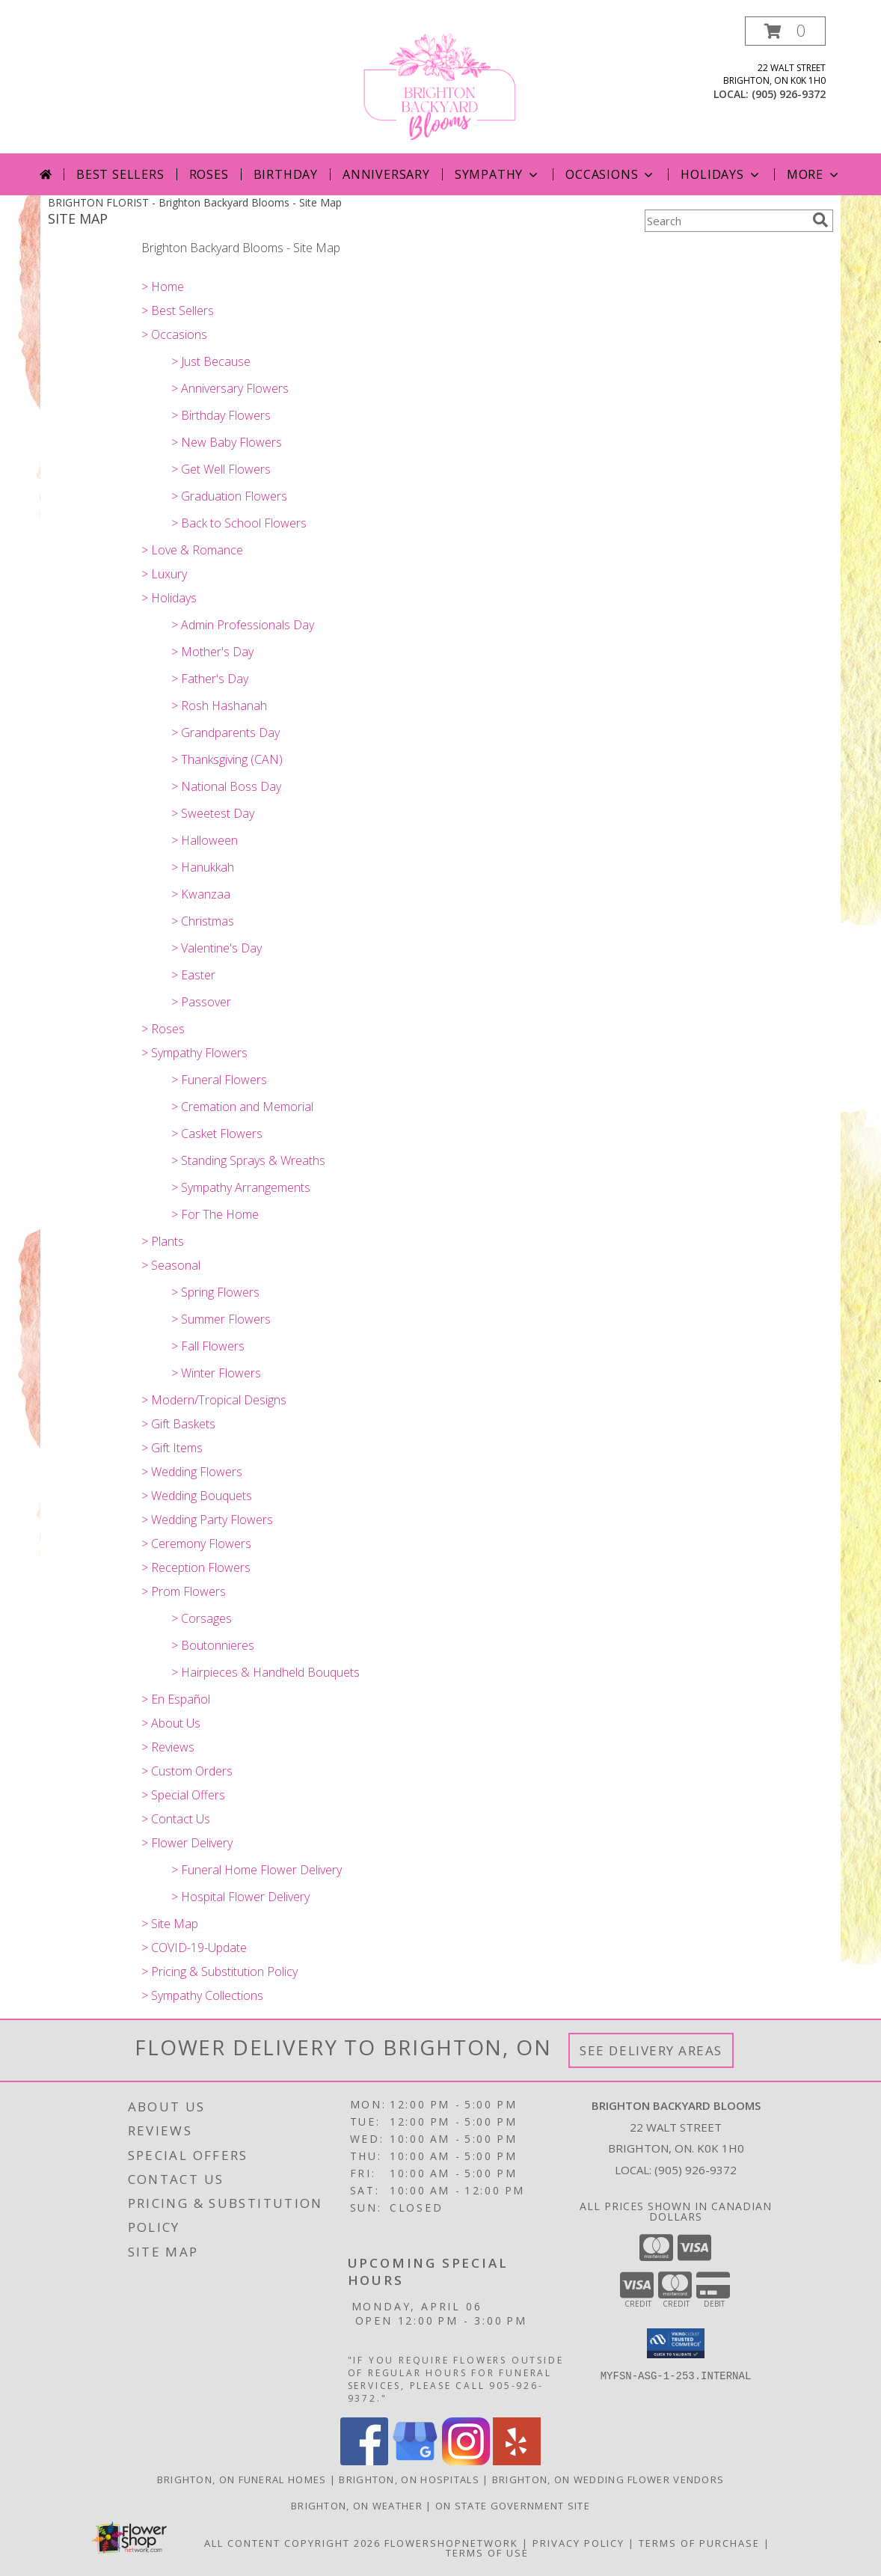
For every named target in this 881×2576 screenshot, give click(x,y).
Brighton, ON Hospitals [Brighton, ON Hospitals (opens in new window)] (409, 2479)
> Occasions (174, 334)
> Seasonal (170, 1265)
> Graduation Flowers (229, 496)
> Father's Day (209, 678)
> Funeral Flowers (219, 1079)
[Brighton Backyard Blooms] (440, 85)
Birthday (286, 174)
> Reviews (167, 1747)
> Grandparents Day (225, 732)
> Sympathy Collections (202, 1995)
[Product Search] (725, 220)
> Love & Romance (192, 550)
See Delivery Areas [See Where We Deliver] (651, 2050)
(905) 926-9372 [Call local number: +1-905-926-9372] (789, 94)
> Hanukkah (202, 867)
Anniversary (386, 174)
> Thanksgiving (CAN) (227, 759)
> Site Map (169, 1923)
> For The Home (215, 1214)
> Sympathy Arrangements (240, 1187)
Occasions (610, 174)
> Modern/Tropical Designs (213, 1400)
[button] (785, 31)
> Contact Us (175, 1819)
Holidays (721, 174)
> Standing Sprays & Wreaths (248, 1160)
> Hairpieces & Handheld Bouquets (265, 1672)
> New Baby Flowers (226, 442)
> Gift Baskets (178, 1424)
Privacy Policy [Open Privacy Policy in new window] (578, 2543)
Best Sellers (120, 174)
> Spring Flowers (215, 1292)
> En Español (175, 1699)
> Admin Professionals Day (242, 625)
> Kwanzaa (200, 894)
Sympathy (498, 174)
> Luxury (164, 574)
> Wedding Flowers (191, 1471)
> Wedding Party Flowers (207, 1519)
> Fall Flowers (208, 1346)
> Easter (193, 975)
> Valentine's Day (216, 948)
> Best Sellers (177, 310)
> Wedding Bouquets (196, 1495)
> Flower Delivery (187, 1843)
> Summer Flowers (221, 1319)
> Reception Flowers (196, 1567)
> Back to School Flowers (239, 523)
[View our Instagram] (466, 2461)
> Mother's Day (212, 651)
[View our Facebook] (364, 2461)
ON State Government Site (512, 2505)
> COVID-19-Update (194, 1947)
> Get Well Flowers (221, 469)
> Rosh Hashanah (219, 705)
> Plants (162, 1241)
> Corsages (201, 1618)
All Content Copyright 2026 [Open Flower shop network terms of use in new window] (292, 2543)
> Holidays (169, 598)
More (814, 174)
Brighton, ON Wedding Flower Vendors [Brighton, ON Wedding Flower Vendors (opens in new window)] (608, 2479)
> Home (162, 286)
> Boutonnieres (212, 1645)
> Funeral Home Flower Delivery (256, 1869)
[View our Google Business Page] (415, 2461)
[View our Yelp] (517, 2461)
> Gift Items (172, 1448)
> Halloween (204, 840)
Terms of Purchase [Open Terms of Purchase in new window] (699, 2543)
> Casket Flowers (217, 1133)
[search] (820, 220)
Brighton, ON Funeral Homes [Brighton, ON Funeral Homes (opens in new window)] (242, 2479)
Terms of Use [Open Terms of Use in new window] (487, 2553)
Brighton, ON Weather (357, 2505)
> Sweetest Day (212, 813)
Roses (209, 174)
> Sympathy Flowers (194, 1052)
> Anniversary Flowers (230, 388)
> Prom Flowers (183, 1591)
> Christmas (202, 921)
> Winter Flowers (216, 1373)
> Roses (163, 1029)
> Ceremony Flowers (196, 1543)
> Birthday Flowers (221, 415)
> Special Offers (183, 1795)
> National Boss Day (226, 786)
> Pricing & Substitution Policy (219, 1971)
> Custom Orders (187, 1771)
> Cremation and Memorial (242, 1106)
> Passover (201, 1002)
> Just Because (211, 361)
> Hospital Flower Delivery (240, 1896)
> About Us (170, 1723)
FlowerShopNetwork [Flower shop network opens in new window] (451, 2543)
